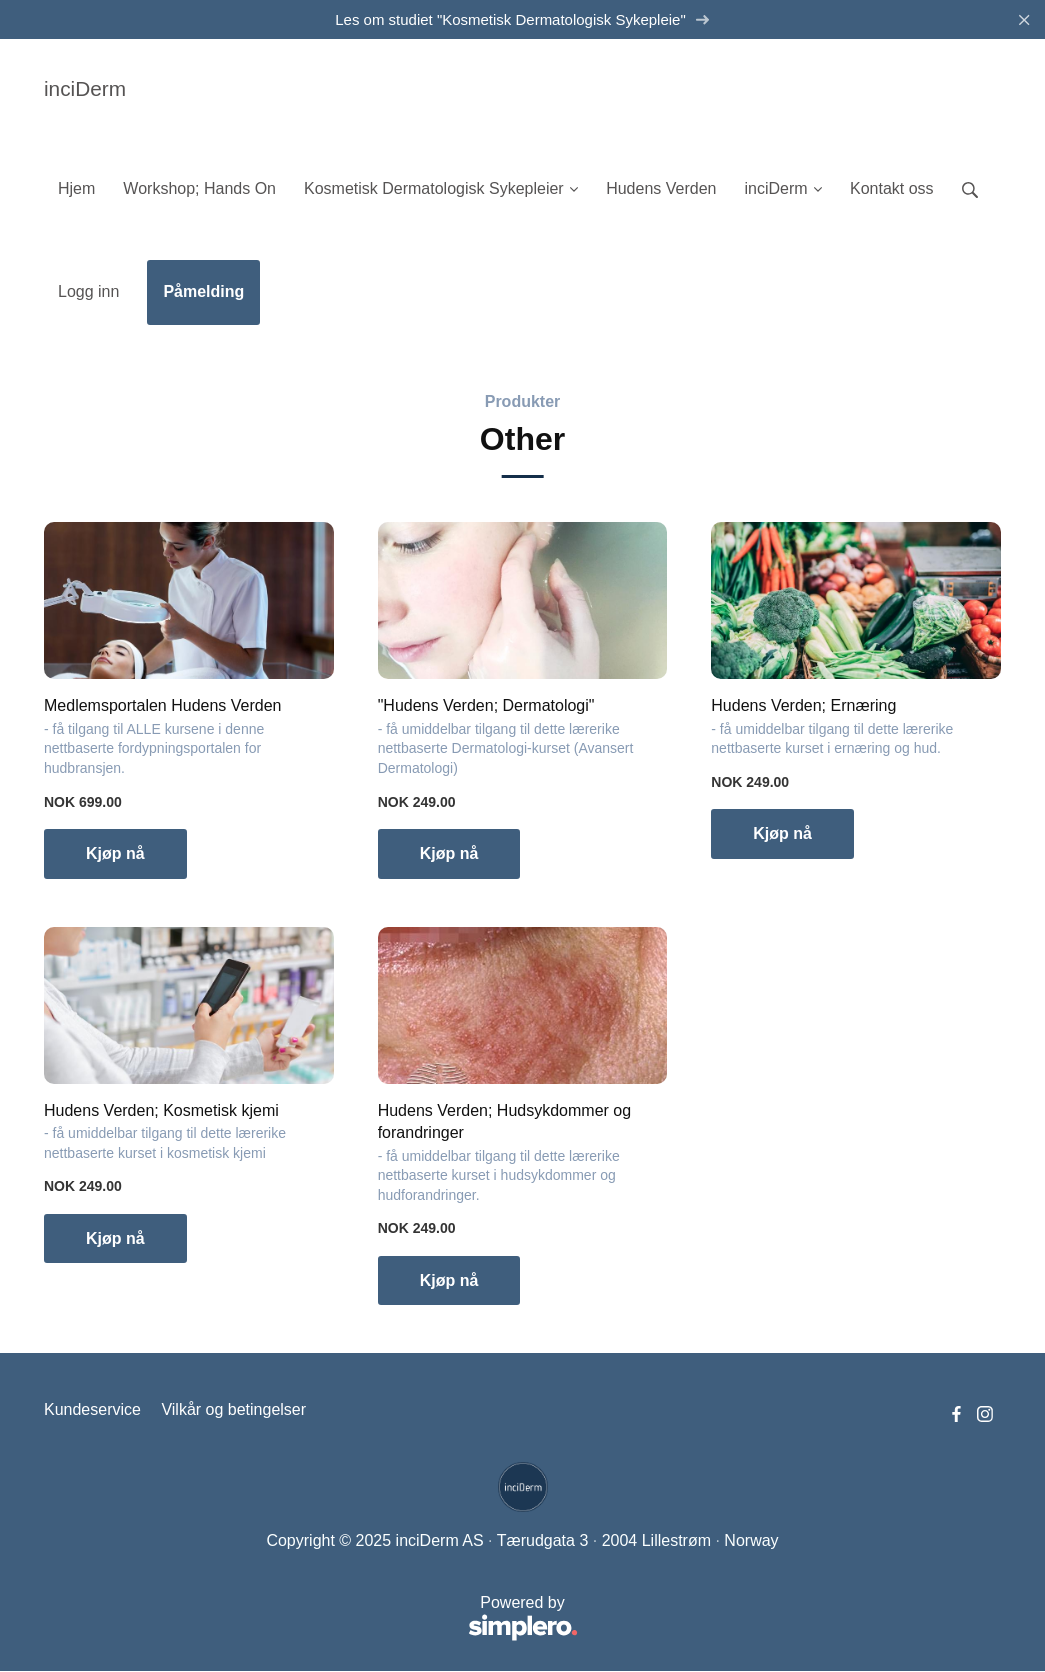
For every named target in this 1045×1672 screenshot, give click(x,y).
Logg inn (88, 291)
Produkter (523, 401)
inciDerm (85, 88)
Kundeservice (92, 1410)
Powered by (311, 1619)
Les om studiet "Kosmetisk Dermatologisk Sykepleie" (522, 19)
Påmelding (203, 291)
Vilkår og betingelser (233, 1410)
